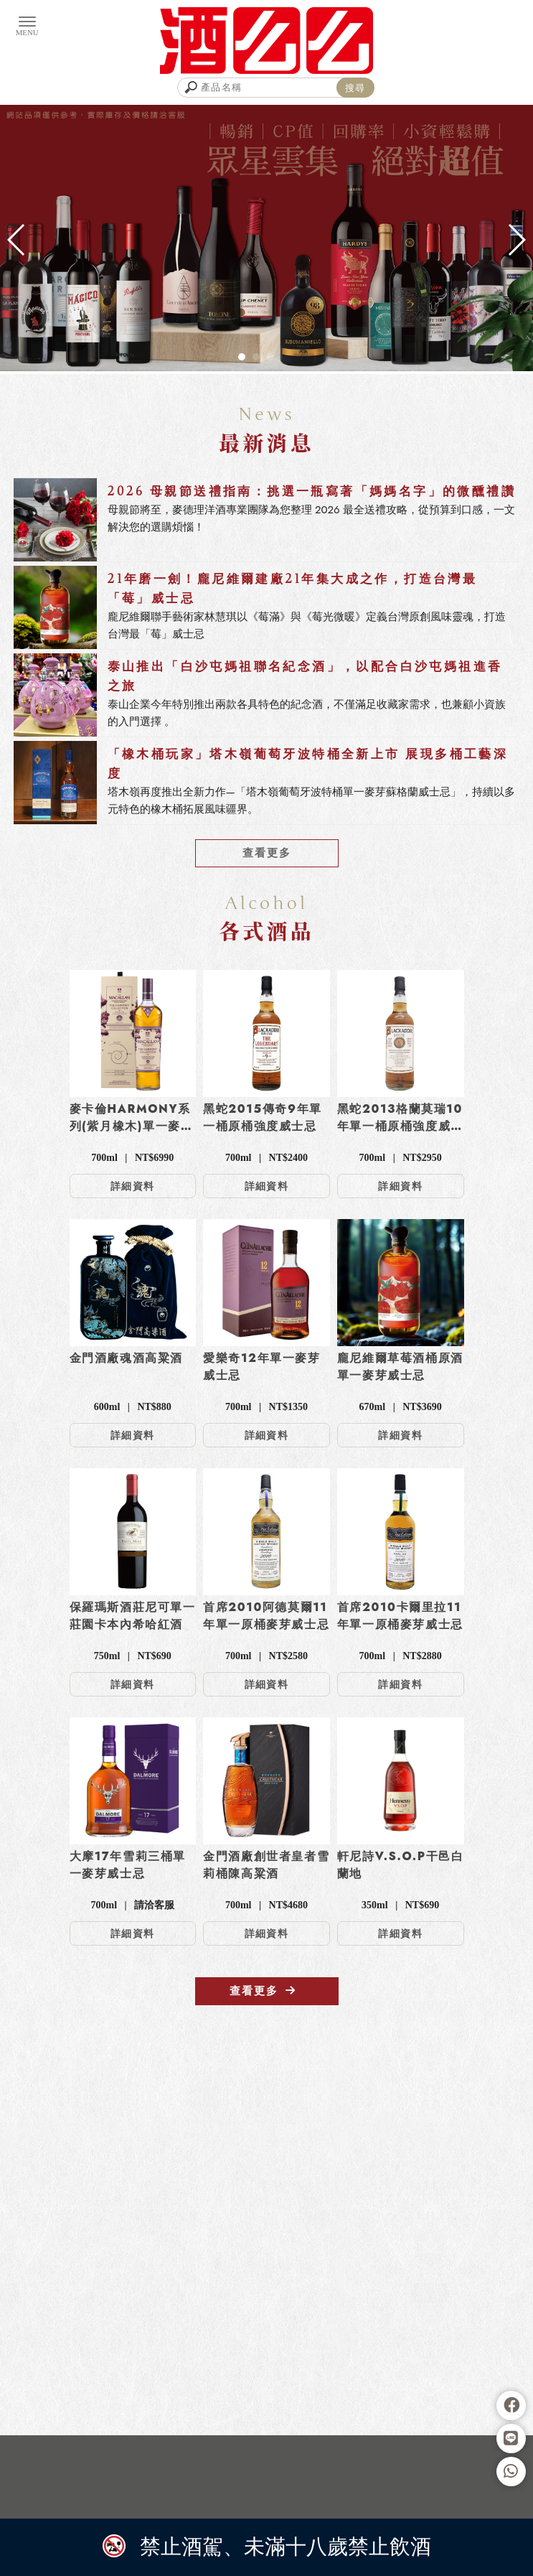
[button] (241, 356)
